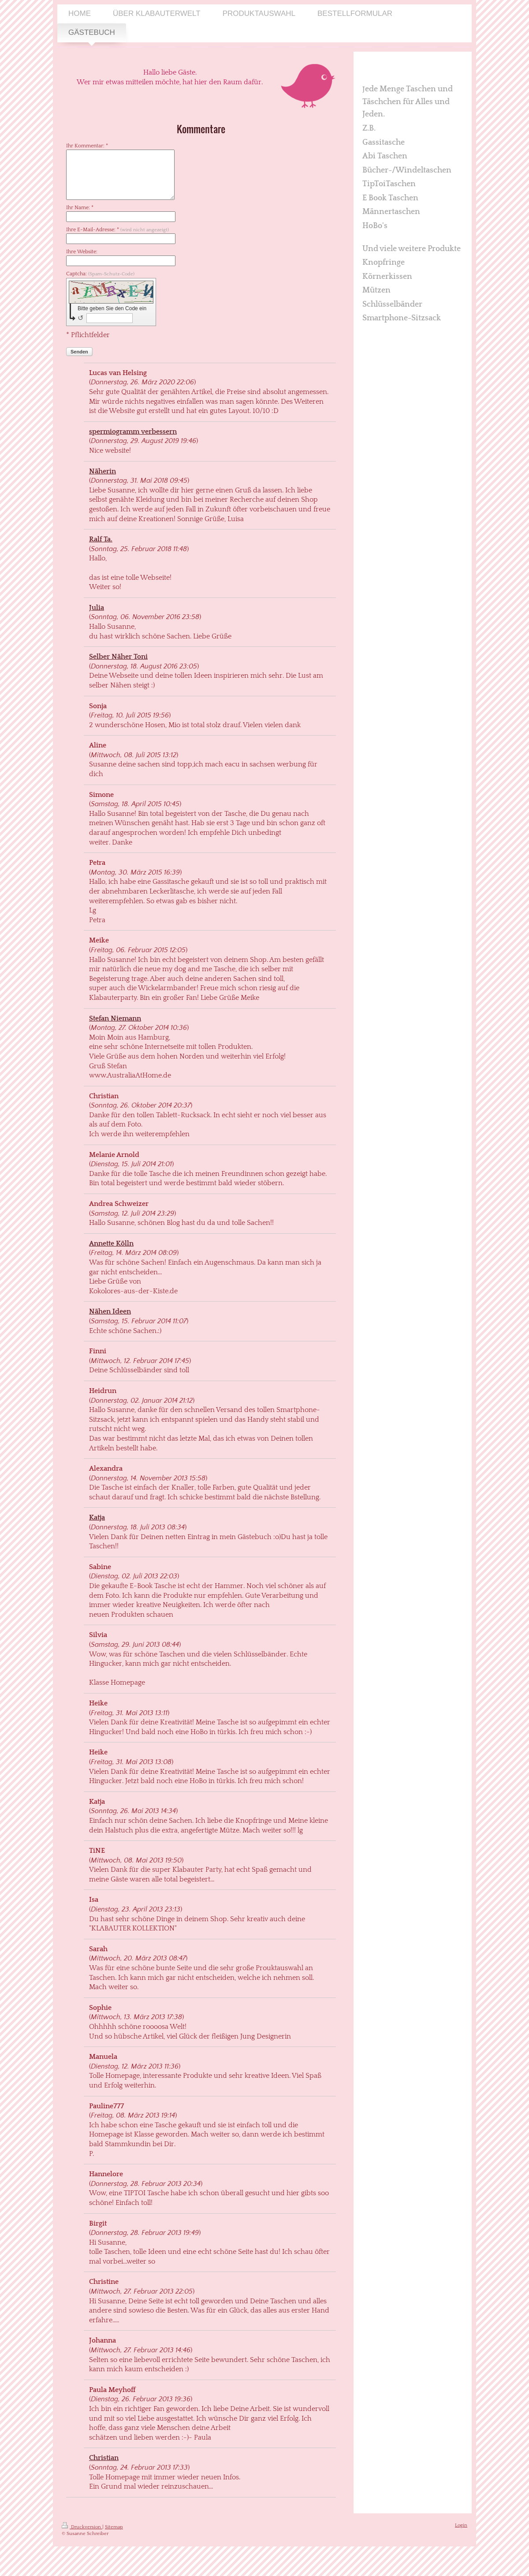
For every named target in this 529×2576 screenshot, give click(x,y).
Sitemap (114, 2527)
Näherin (102, 471)
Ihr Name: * (79, 207)
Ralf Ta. (100, 539)
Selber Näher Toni (118, 657)
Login (461, 2525)
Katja (97, 1517)
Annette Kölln (111, 1243)
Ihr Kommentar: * (87, 146)
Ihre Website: (81, 252)
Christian (104, 2458)
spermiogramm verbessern (133, 432)
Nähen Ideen (110, 1311)
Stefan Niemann (115, 1018)
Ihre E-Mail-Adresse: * (117, 230)
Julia (96, 608)
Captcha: (100, 274)
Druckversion (82, 2527)
